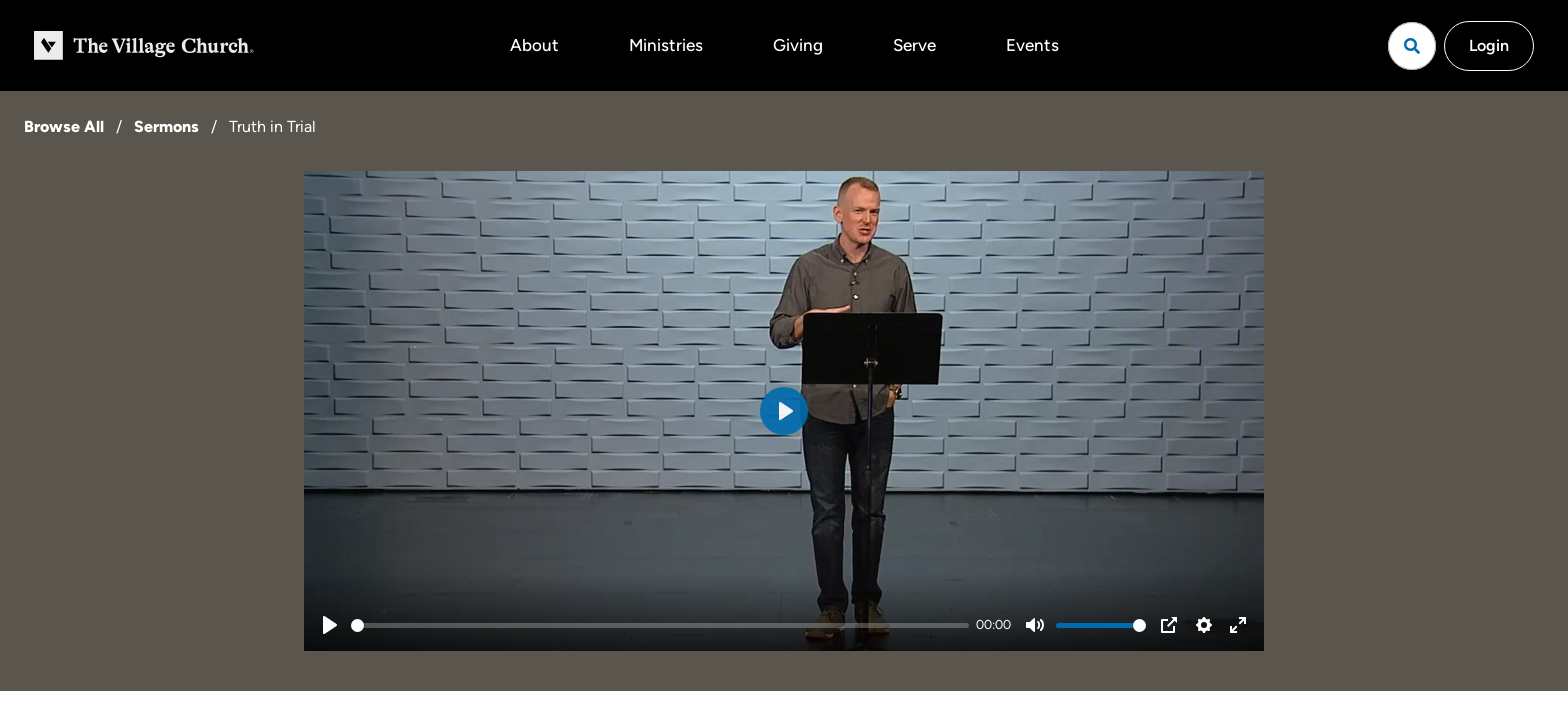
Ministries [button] (666, 45)
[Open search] (1412, 46)
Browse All (64, 126)
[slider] (660, 625)
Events (1032, 45)
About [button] (534, 45)
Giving (798, 45)
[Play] (330, 625)
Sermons (166, 126)
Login (1489, 45)
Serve (914, 45)
